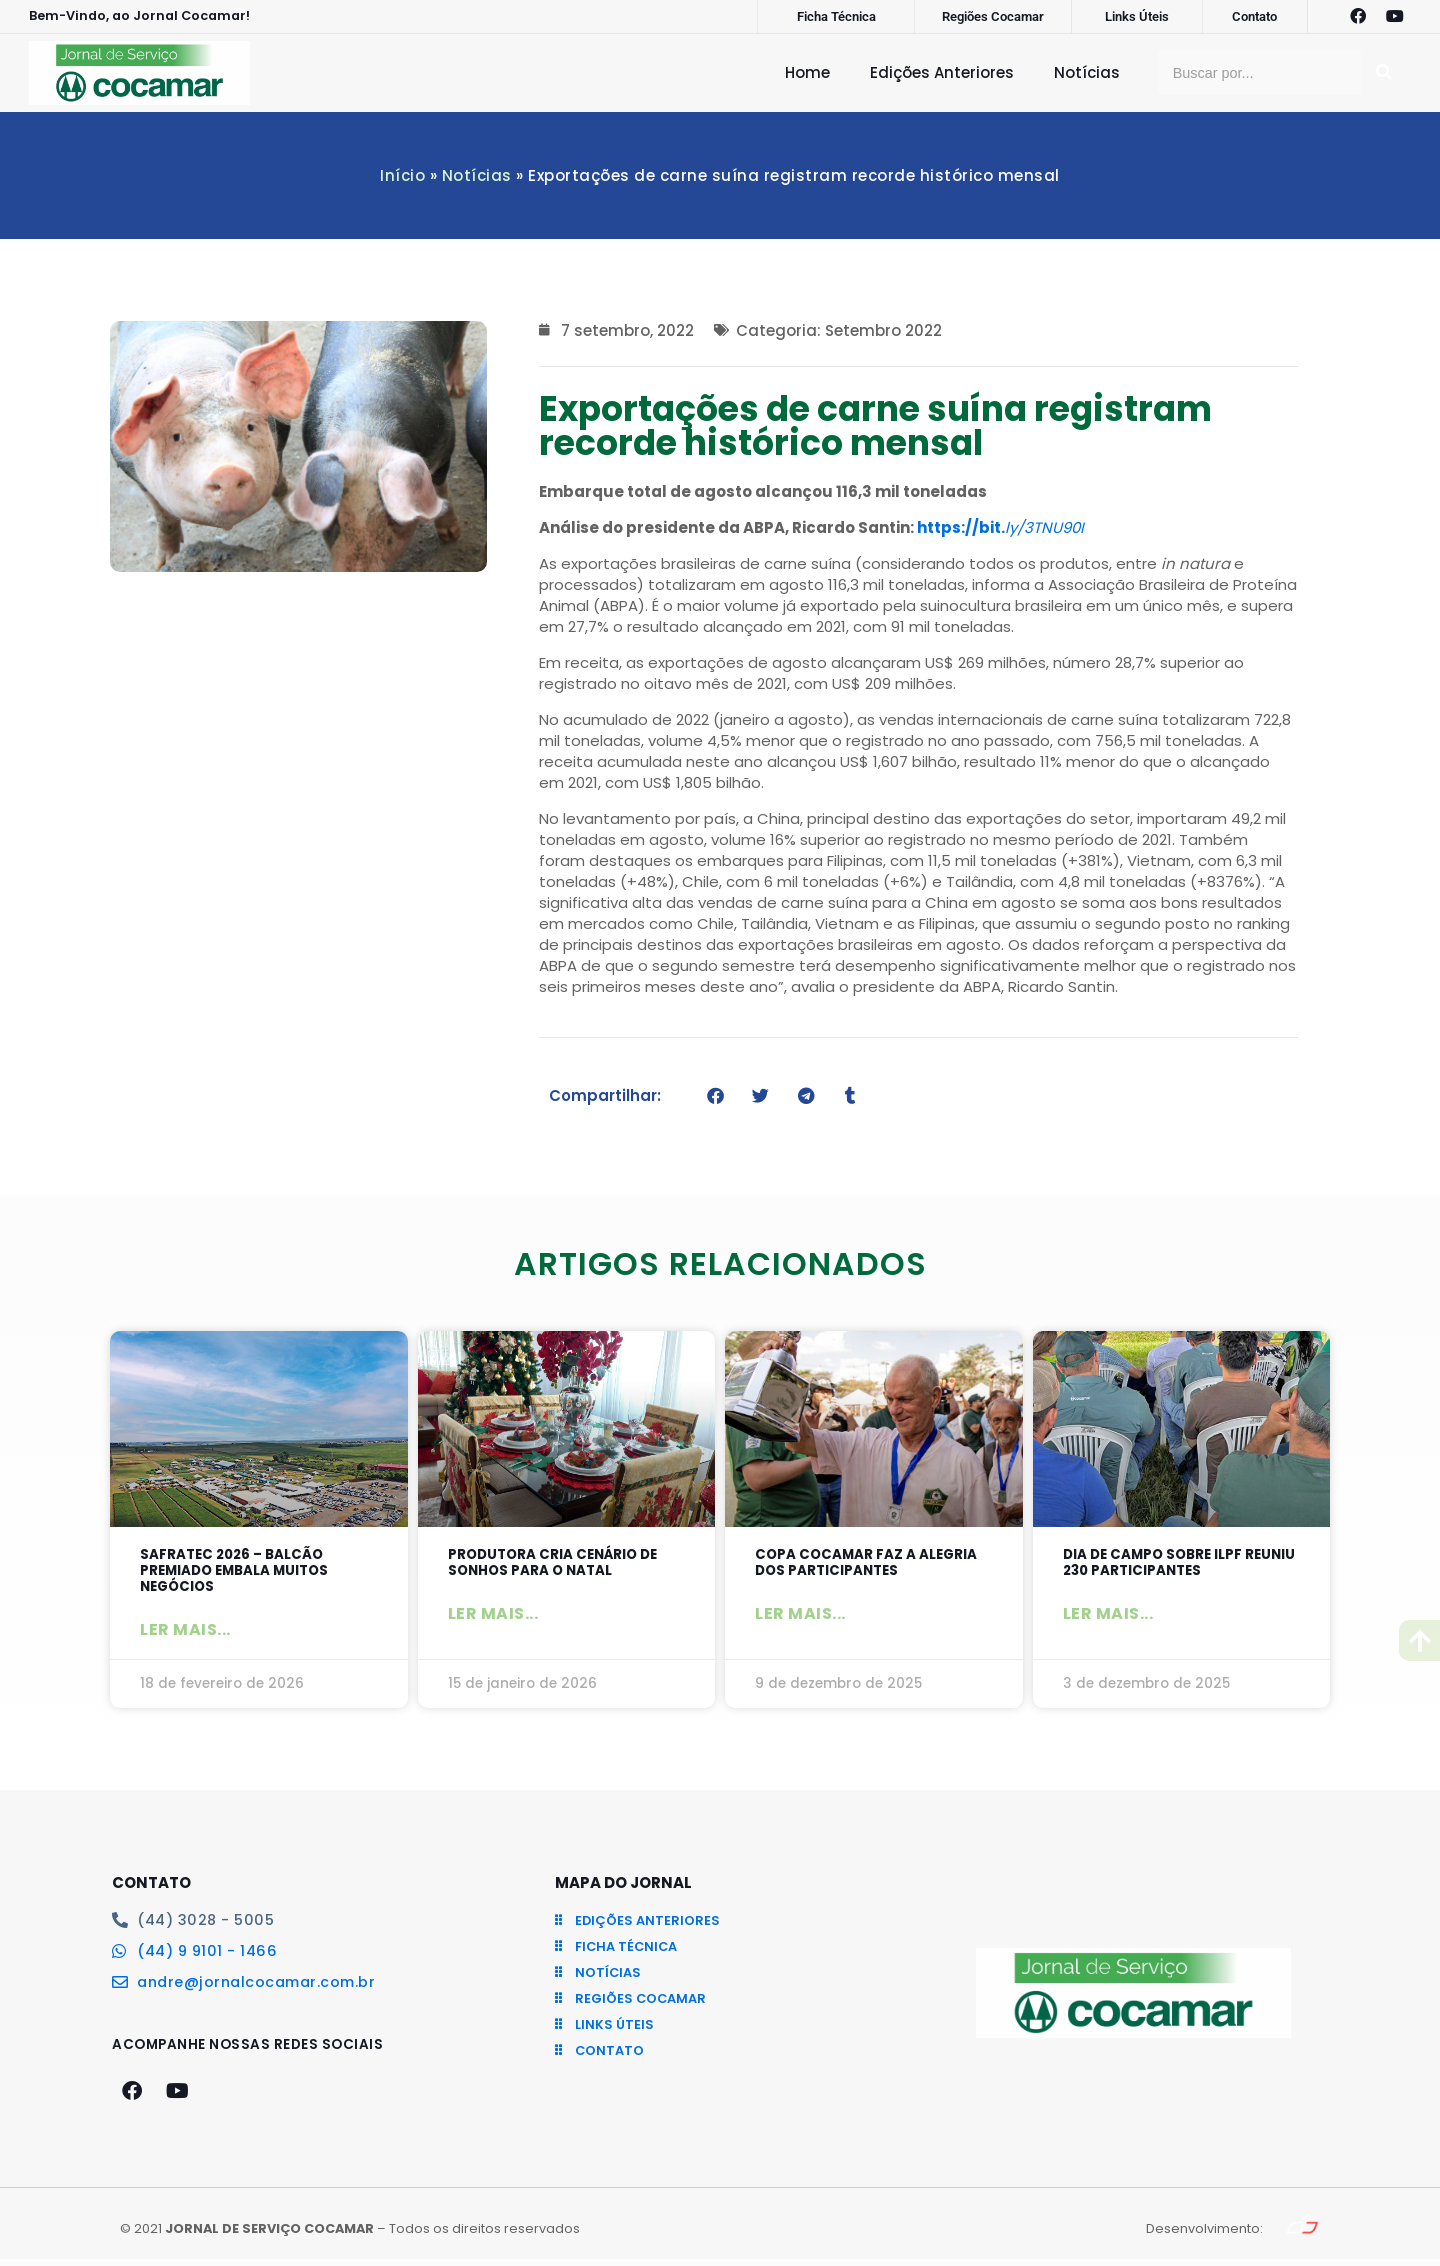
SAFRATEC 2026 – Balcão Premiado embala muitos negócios (245, 1573)
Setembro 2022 (883, 330)
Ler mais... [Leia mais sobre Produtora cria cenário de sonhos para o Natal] (493, 1618)
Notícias (1087, 72)
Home (807, 72)
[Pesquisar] (1384, 72)
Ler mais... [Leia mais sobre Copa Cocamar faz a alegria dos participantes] (800, 1618)
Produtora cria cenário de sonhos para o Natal (565, 1564)
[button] (715, 1095)
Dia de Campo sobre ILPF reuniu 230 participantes (1171, 1564)
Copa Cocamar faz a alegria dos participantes (869, 1564)
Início (402, 175)
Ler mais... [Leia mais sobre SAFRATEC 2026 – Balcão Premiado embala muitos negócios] (185, 1636)
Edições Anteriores (942, 72)
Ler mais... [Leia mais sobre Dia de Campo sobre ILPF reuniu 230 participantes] (1108, 1618)
